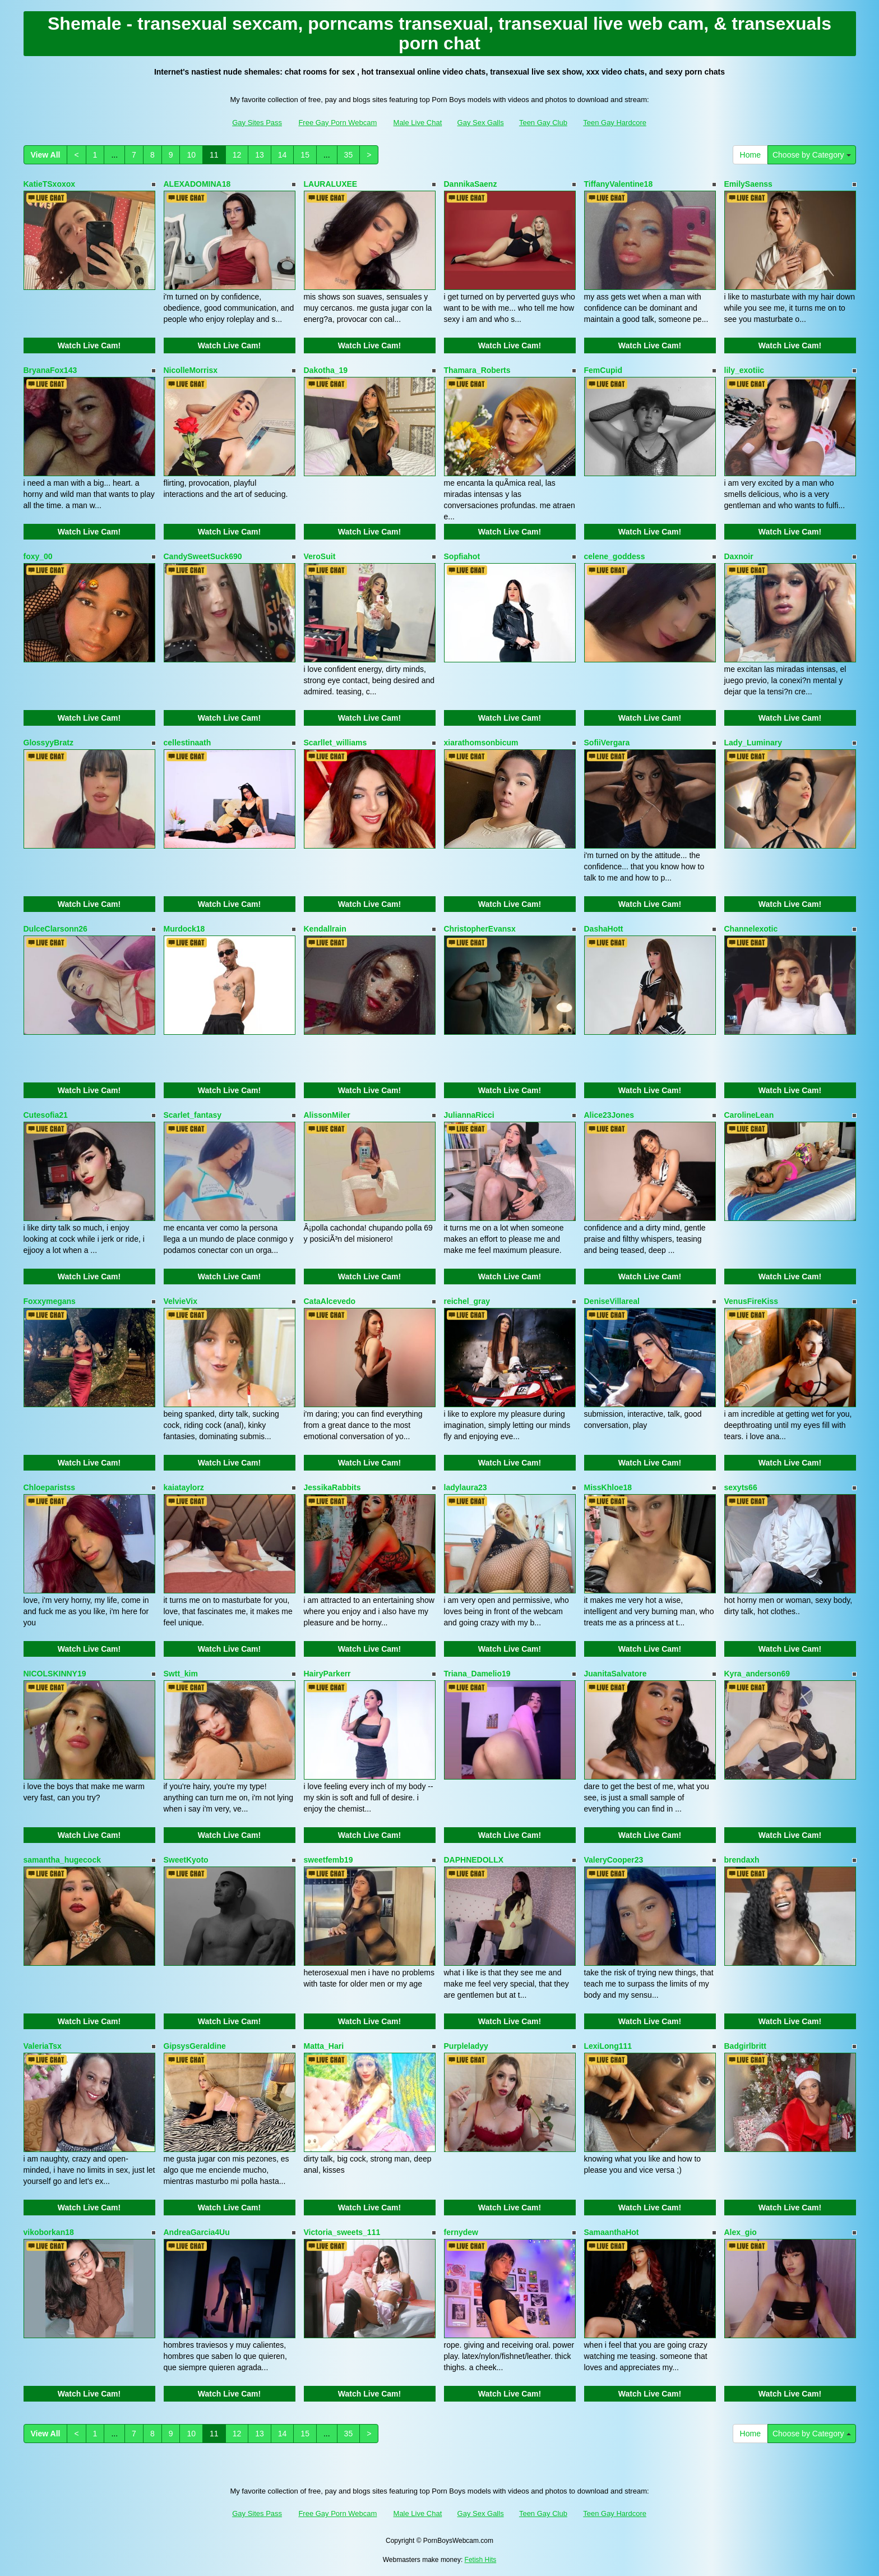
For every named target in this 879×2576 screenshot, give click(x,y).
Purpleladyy (466, 2046)
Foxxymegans (50, 1301)
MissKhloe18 (608, 1487)
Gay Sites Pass (257, 122)
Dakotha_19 (326, 370)
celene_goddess (614, 556)
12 (237, 154)
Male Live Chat (418, 122)
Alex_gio (740, 2232)
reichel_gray (467, 1301)
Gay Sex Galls (480, 122)
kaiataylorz (184, 1487)
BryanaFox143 (50, 370)
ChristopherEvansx (480, 928)
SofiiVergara (607, 742)
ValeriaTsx (43, 2046)
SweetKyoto (186, 1859)
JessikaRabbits (332, 1487)
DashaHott (603, 928)
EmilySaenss (748, 183)
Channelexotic (751, 928)
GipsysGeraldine (195, 2046)
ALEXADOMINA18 (197, 183)
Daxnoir (738, 556)
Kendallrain (325, 928)
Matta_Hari (324, 2046)
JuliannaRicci (469, 1114)
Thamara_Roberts (477, 370)
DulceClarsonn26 (55, 928)
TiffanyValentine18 (618, 183)
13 (259, 154)
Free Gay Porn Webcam (337, 122)
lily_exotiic (744, 370)
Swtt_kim (181, 1673)
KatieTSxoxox (50, 183)
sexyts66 (740, 1487)
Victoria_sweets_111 (342, 2232)
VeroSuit (320, 556)
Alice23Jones (609, 1114)
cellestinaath (187, 742)
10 (191, 154)
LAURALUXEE (331, 183)
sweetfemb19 (328, 1859)
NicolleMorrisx (191, 370)
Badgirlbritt (745, 2046)
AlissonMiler (327, 1114)
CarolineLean (749, 1114)
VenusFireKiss (751, 1301)
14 (282, 154)
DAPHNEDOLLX (474, 1859)
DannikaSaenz (470, 183)
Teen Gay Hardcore (614, 122)
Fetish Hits (481, 2560)
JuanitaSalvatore (615, 1673)
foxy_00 (38, 556)
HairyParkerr (327, 1673)
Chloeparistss (50, 1487)
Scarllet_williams (335, 742)
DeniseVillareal (612, 1301)
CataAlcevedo (330, 1301)
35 (348, 154)
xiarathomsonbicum (481, 742)
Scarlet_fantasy (193, 1114)
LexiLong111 (608, 2046)
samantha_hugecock (62, 1859)
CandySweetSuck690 (203, 556)
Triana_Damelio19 (477, 1673)
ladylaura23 (465, 1487)
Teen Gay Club (543, 122)
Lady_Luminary (753, 742)
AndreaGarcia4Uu (197, 2232)
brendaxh (742, 1859)
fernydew (461, 2232)
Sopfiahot (462, 556)
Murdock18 (184, 928)
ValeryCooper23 (614, 1859)
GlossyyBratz (48, 742)
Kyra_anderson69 (757, 1673)
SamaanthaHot (611, 2232)
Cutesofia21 (46, 1114)
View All (46, 154)
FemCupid (603, 370)
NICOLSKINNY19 (55, 1673)
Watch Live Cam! (89, 345)
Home (750, 154)
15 (304, 154)
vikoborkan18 (49, 2232)
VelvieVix (180, 1301)
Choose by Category (811, 154)
